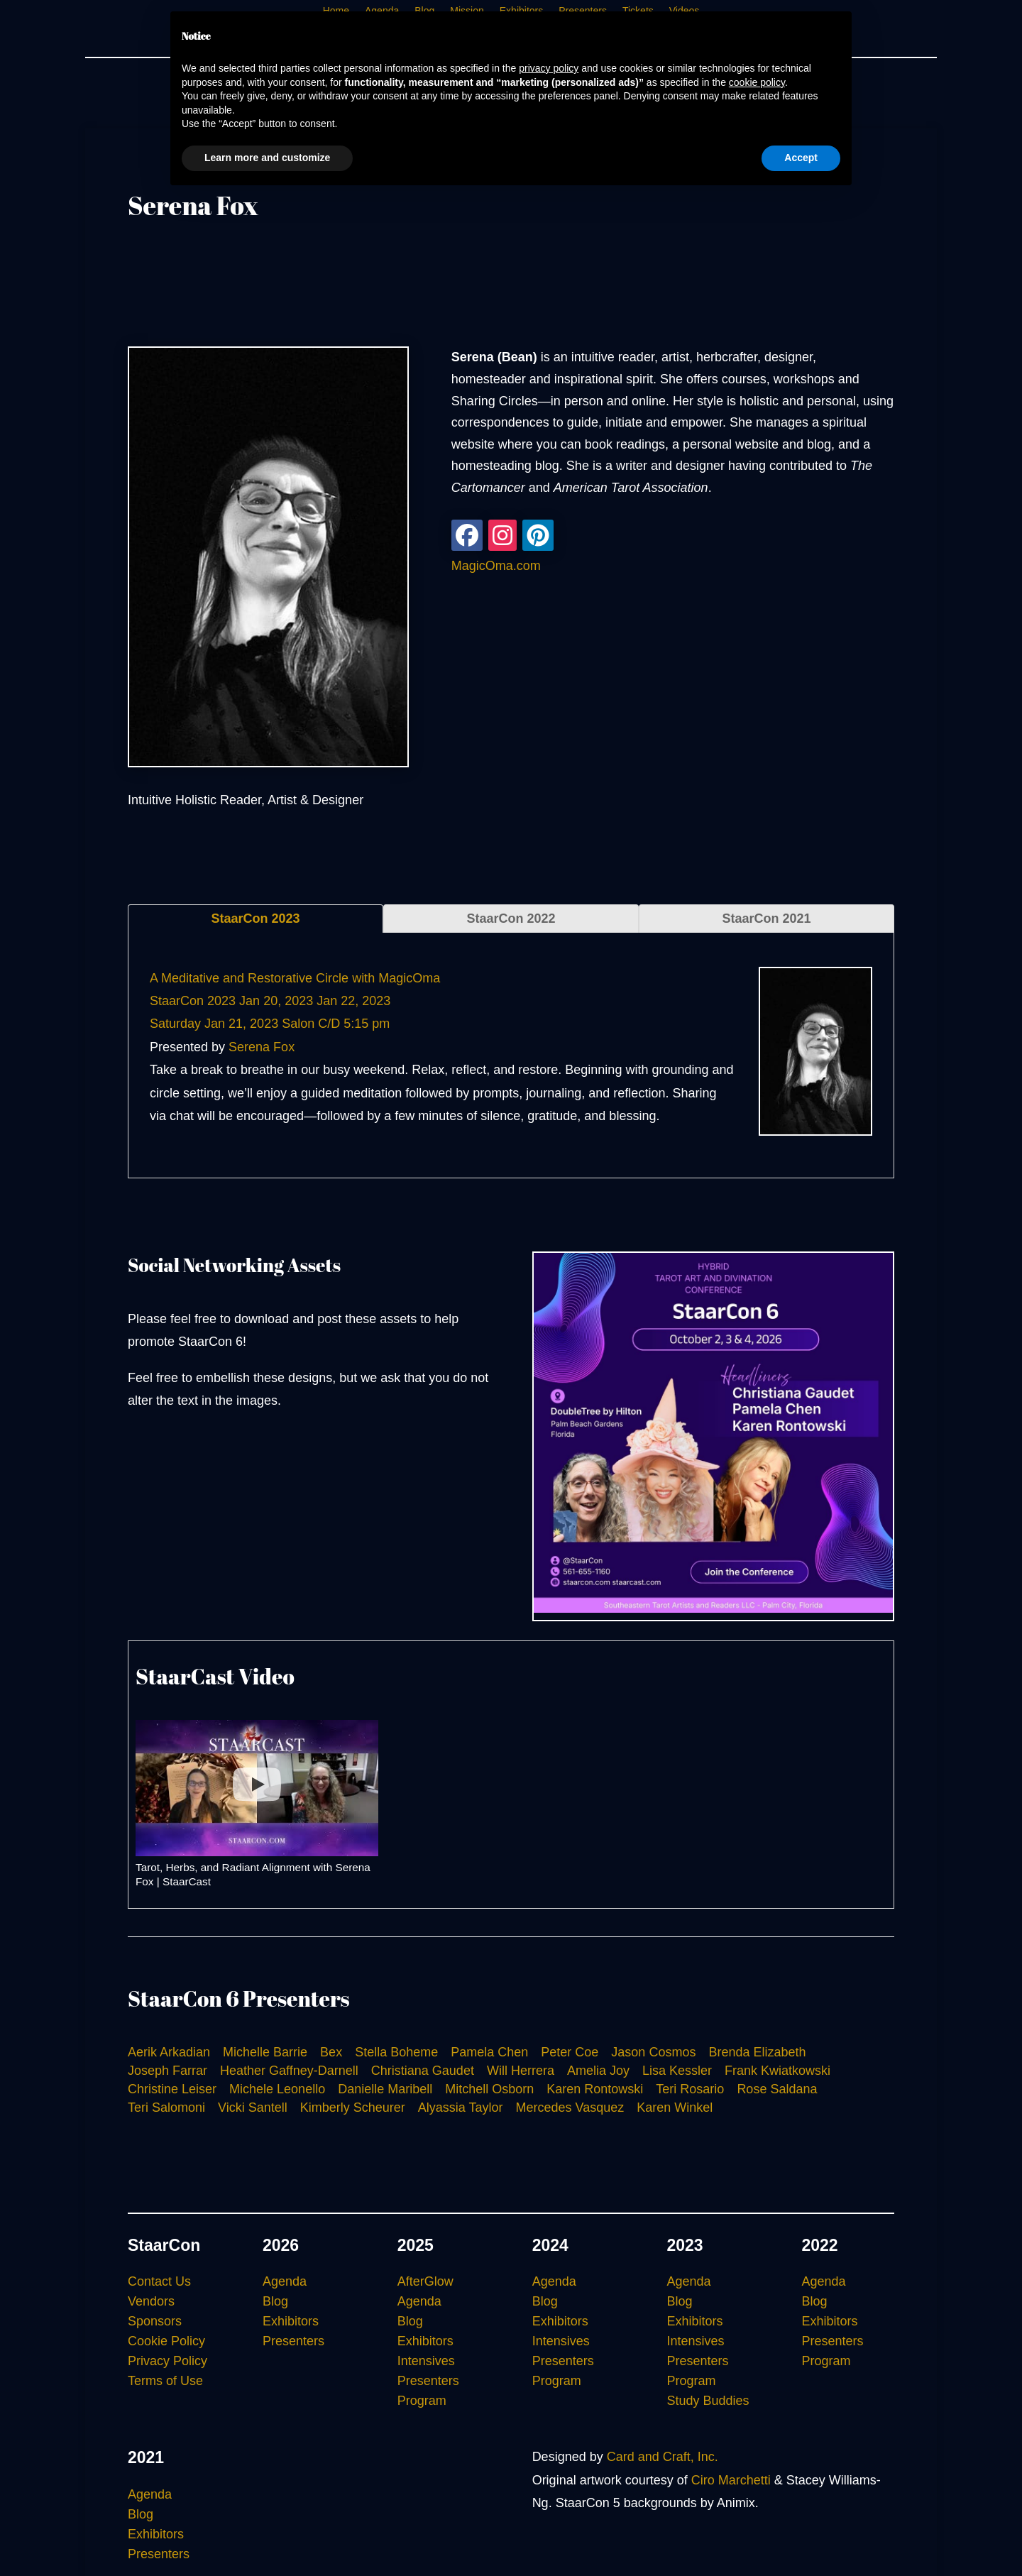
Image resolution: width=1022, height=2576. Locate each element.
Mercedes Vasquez (570, 2107)
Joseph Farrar (167, 2070)
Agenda (285, 2281)
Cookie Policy (166, 2341)
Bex (331, 2052)
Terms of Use (165, 2380)
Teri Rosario (690, 2089)
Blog (275, 2301)
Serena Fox (262, 1047)
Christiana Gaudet (422, 2070)
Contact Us (159, 2281)
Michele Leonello (277, 2089)
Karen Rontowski (594, 2089)
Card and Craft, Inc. (662, 2457)
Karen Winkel (675, 2107)
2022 (819, 2245)
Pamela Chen (489, 2052)
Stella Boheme (396, 2052)
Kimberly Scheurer (352, 2107)
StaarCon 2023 (255, 918)
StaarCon (164, 2245)
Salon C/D (311, 1023)
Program (421, 2400)
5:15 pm (367, 1023)
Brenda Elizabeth (757, 2052)
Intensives (426, 2361)
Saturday (175, 1023)
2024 (550, 2245)
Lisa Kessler (677, 2070)
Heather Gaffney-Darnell (289, 2070)
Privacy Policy (167, 2361)
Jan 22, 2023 (353, 1001)
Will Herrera (520, 2070)
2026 (281, 2245)
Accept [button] (801, 157)
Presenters (293, 2341)
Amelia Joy (598, 2070)
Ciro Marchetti (731, 2480)
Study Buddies (708, 2400)
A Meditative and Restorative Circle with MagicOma (295, 978)
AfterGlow (425, 2281)
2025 (415, 2245)
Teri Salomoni (166, 2107)
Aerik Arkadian (169, 2052)
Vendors (151, 2301)
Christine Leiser (172, 2089)
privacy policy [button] (548, 68)
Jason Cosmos (653, 2052)
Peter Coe (569, 2052)
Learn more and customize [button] (267, 157)
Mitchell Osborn (489, 2089)
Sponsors (155, 2321)
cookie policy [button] (757, 82)
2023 (685, 2245)
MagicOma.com (496, 566)
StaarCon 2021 (766, 918)
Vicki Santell (252, 2107)
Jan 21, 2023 (241, 1023)
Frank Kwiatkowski (777, 2070)
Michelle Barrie (265, 2052)
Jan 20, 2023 (276, 1001)
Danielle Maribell (385, 2089)
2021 (146, 2457)
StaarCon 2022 (510, 918)
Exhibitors (291, 2321)
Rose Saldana (777, 2089)
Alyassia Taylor (460, 2107)
